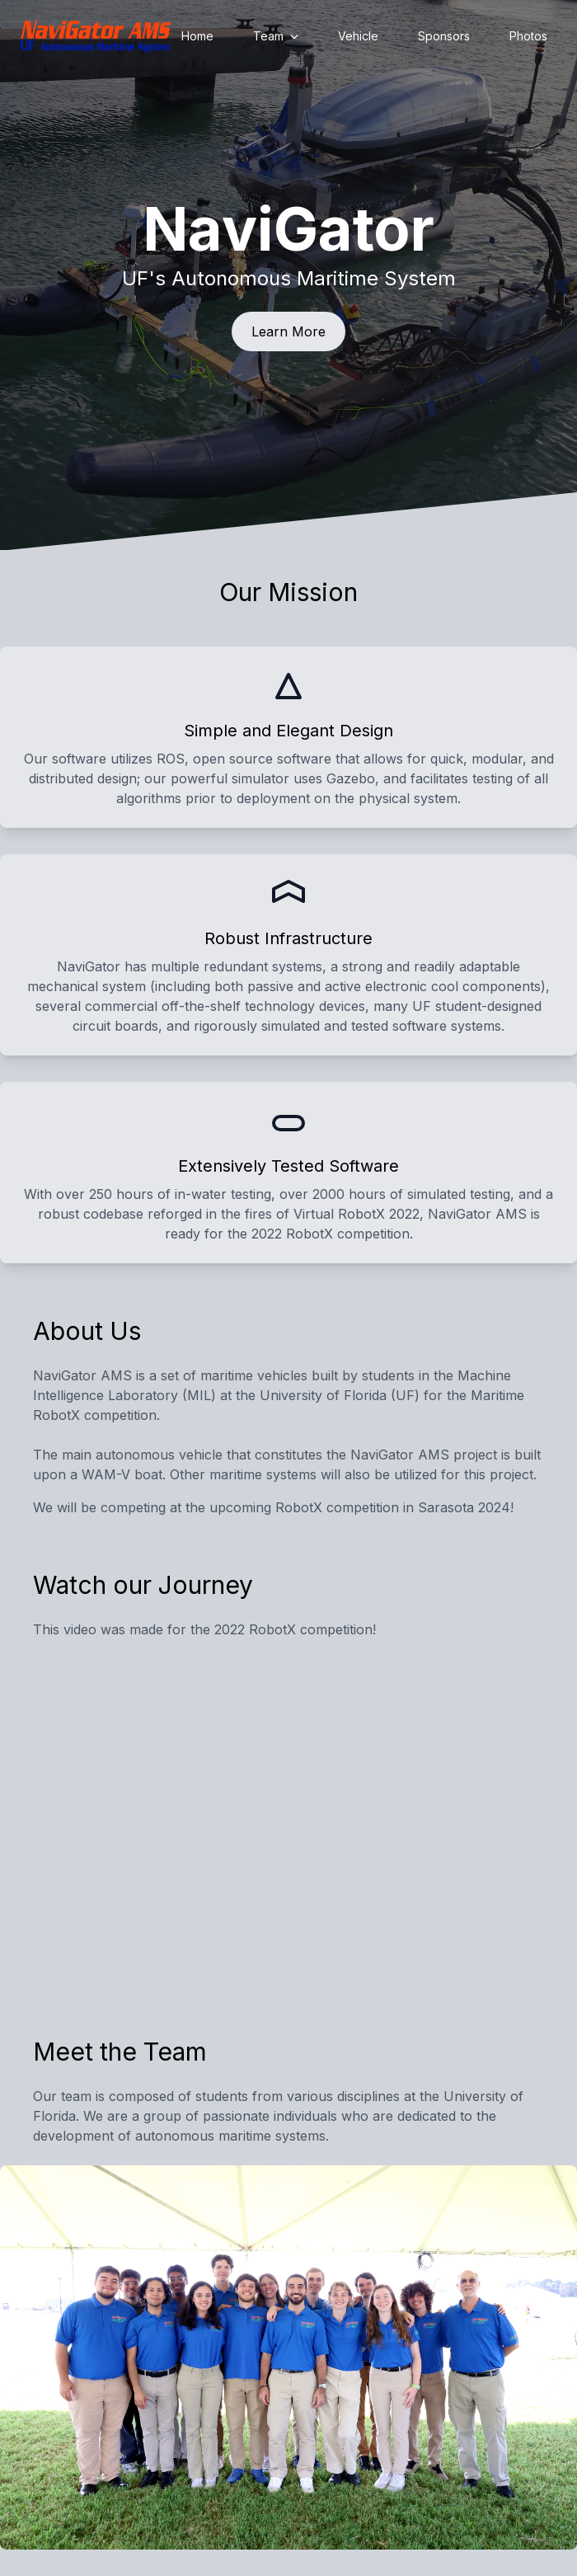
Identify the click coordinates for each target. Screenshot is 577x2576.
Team (275, 36)
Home (197, 36)
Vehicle (358, 36)
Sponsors (444, 36)
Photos (528, 36)
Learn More (288, 331)
